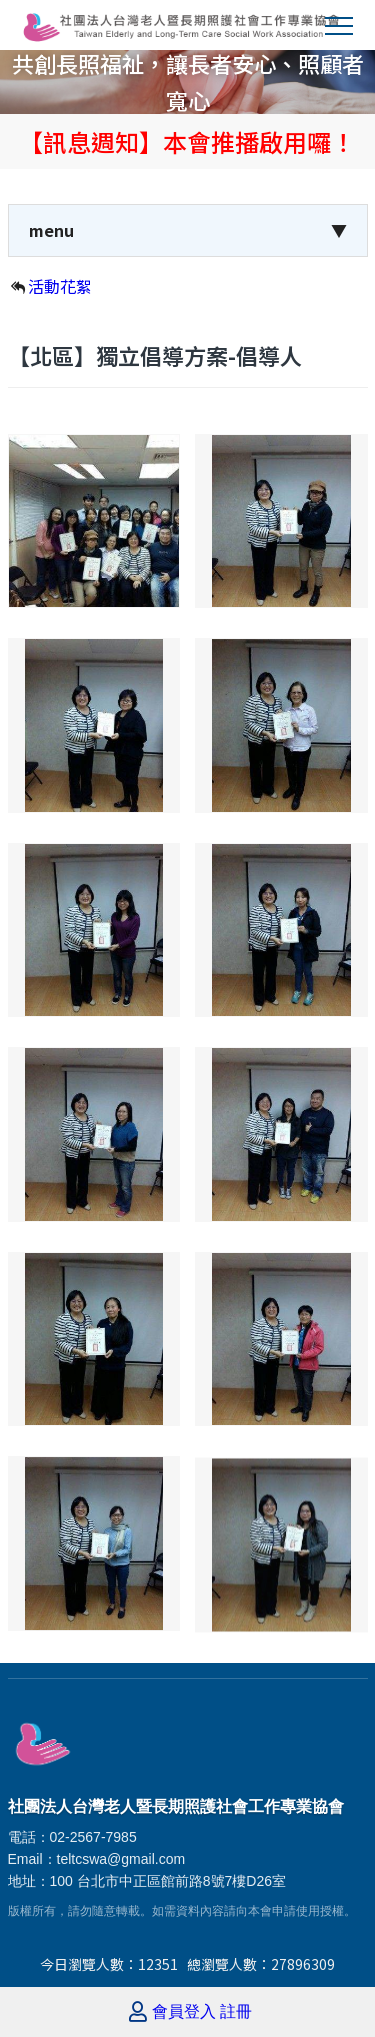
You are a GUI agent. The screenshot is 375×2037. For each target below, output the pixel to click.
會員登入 (184, 2012)
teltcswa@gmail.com (121, 1859)
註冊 (236, 2012)
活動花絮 (60, 286)
